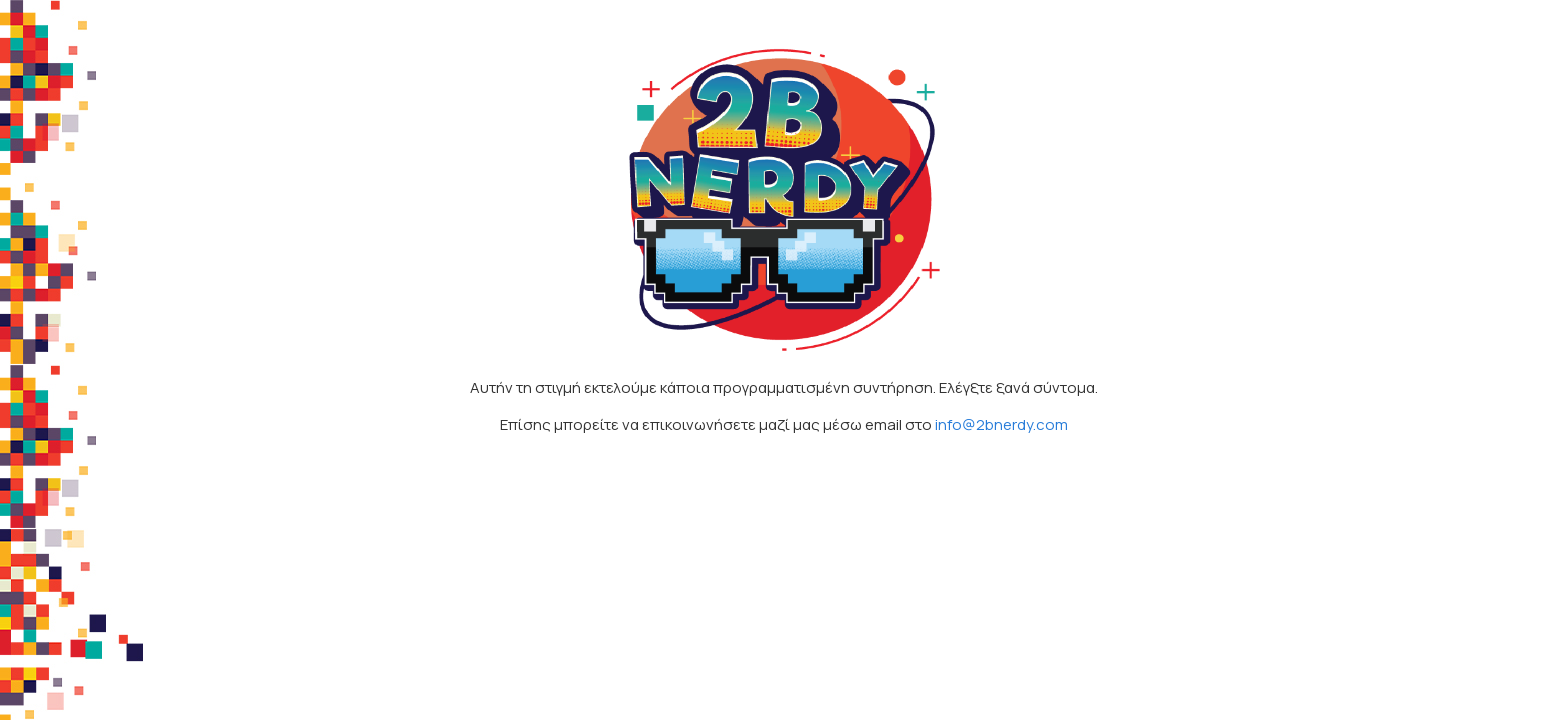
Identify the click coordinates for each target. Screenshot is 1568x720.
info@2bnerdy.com (1001, 424)
